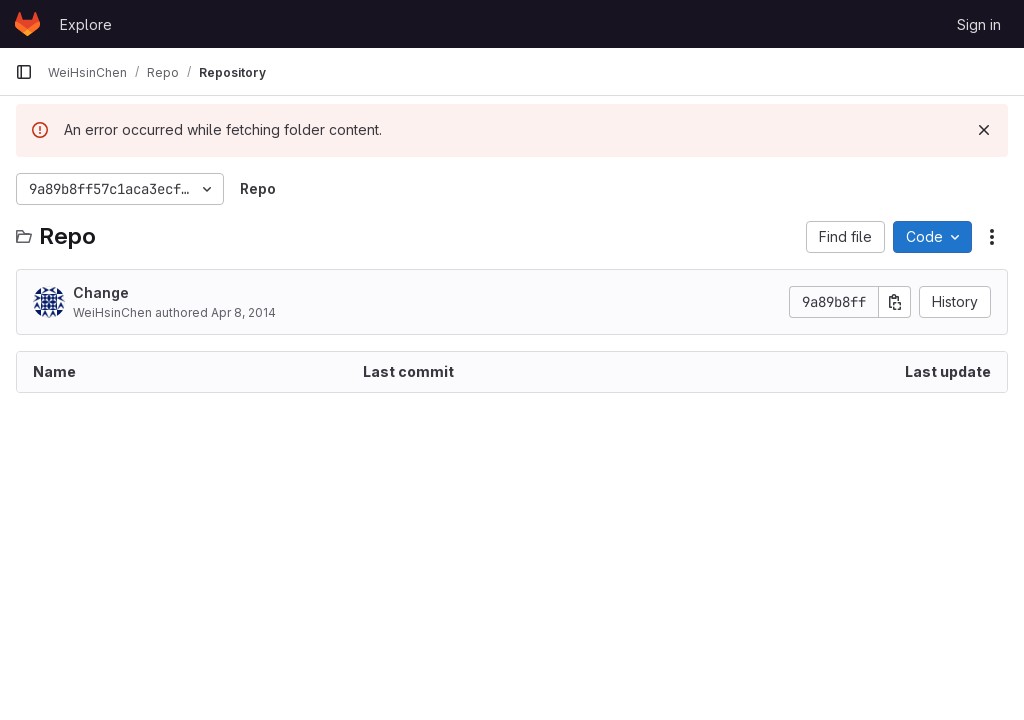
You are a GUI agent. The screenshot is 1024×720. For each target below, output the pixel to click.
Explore (86, 24)
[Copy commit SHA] (895, 302)
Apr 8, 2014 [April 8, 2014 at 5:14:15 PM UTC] (243, 312)
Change (101, 292)
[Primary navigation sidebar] (24, 72)
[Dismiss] (984, 130)
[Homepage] (27, 24)
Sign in (979, 24)
